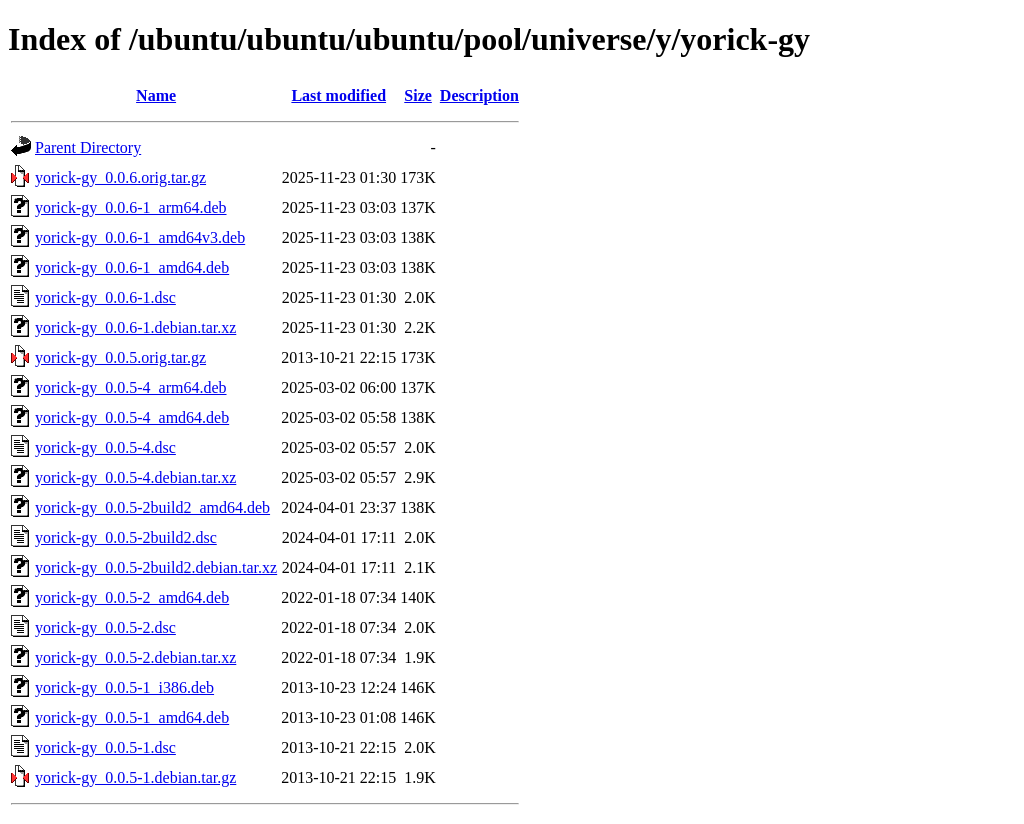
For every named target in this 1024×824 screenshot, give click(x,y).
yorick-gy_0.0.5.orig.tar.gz (120, 357)
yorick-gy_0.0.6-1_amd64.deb (132, 267)
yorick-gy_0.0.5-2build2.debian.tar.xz (156, 567)
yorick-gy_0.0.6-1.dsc (105, 297)
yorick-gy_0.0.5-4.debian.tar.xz (135, 477)
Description (479, 95)
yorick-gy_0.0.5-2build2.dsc (126, 537)
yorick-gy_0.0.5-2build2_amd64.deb (152, 507)
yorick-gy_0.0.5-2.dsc (105, 627)
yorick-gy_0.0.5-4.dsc (105, 447)
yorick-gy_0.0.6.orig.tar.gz (120, 177)
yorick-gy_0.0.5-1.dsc (105, 747)
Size (418, 95)
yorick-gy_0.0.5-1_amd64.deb (132, 717)
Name (156, 95)
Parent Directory (88, 147)
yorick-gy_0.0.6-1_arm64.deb (131, 207)
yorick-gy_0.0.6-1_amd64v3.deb (140, 237)
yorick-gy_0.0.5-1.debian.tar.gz (135, 777)
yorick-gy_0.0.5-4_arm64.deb (131, 387)
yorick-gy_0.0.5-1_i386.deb (124, 687)
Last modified (338, 95)
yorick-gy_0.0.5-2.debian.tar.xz (135, 657)
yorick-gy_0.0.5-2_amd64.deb (132, 597)
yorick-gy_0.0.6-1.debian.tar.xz (135, 327)
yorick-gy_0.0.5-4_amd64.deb (132, 417)
